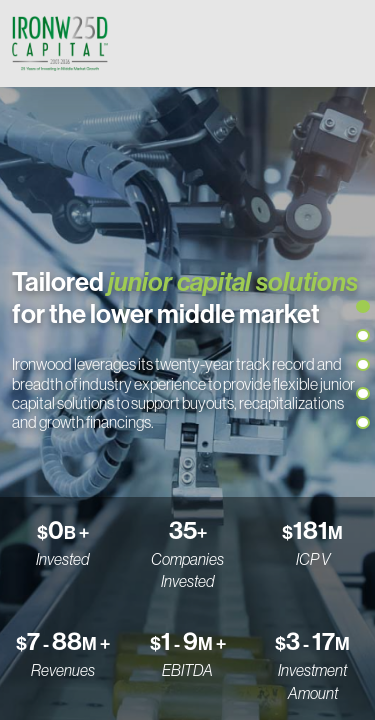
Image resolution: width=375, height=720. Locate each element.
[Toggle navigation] (343, 43)
